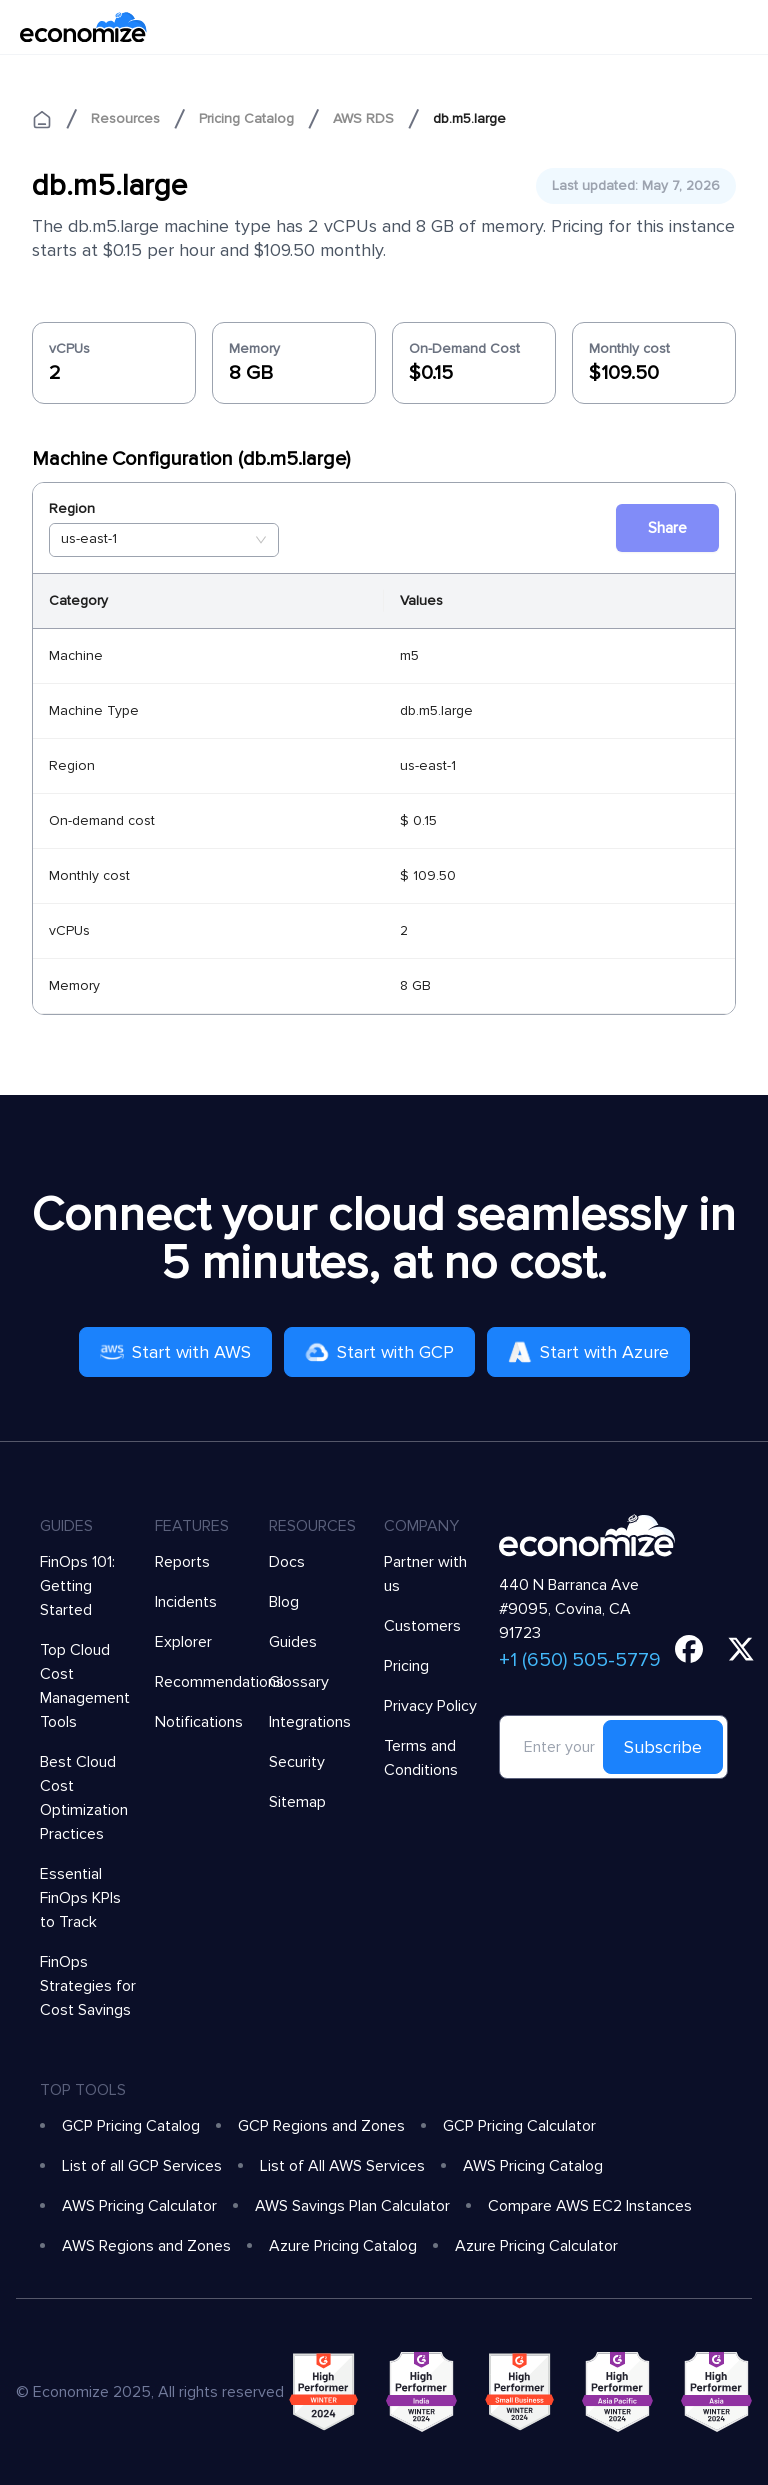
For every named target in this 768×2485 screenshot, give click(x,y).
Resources (125, 118)
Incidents (186, 1602)
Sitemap (297, 1802)
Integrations (310, 1722)
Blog (284, 1602)
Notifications (199, 1722)
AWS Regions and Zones (146, 2246)
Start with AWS (175, 1352)
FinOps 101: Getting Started (77, 1586)
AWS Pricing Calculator (139, 2206)
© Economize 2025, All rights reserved (150, 2392)
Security (297, 1762)
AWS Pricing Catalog (533, 2166)
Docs (287, 1562)
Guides (293, 1642)
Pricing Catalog (246, 118)
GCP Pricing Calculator (519, 2126)
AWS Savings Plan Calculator (352, 2206)
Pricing (406, 1666)
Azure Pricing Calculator (536, 2246)
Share (667, 528)
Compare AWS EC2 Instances (590, 2206)
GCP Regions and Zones (321, 2126)
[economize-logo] (83, 27)
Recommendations (219, 1682)
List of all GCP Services (142, 2166)
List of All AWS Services (342, 2166)
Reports (182, 1562)
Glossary (299, 1682)
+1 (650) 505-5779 (580, 1660)
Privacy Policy (430, 1706)
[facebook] (689, 1649)
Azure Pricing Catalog (343, 2246)
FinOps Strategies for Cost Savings (88, 1986)
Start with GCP (379, 1352)
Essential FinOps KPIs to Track (80, 1898)
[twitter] (741, 1649)
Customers (422, 1626)
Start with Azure (588, 1352)
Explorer (183, 1642)
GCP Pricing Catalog (131, 2126)
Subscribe (663, 1747)
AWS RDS (363, 118)
